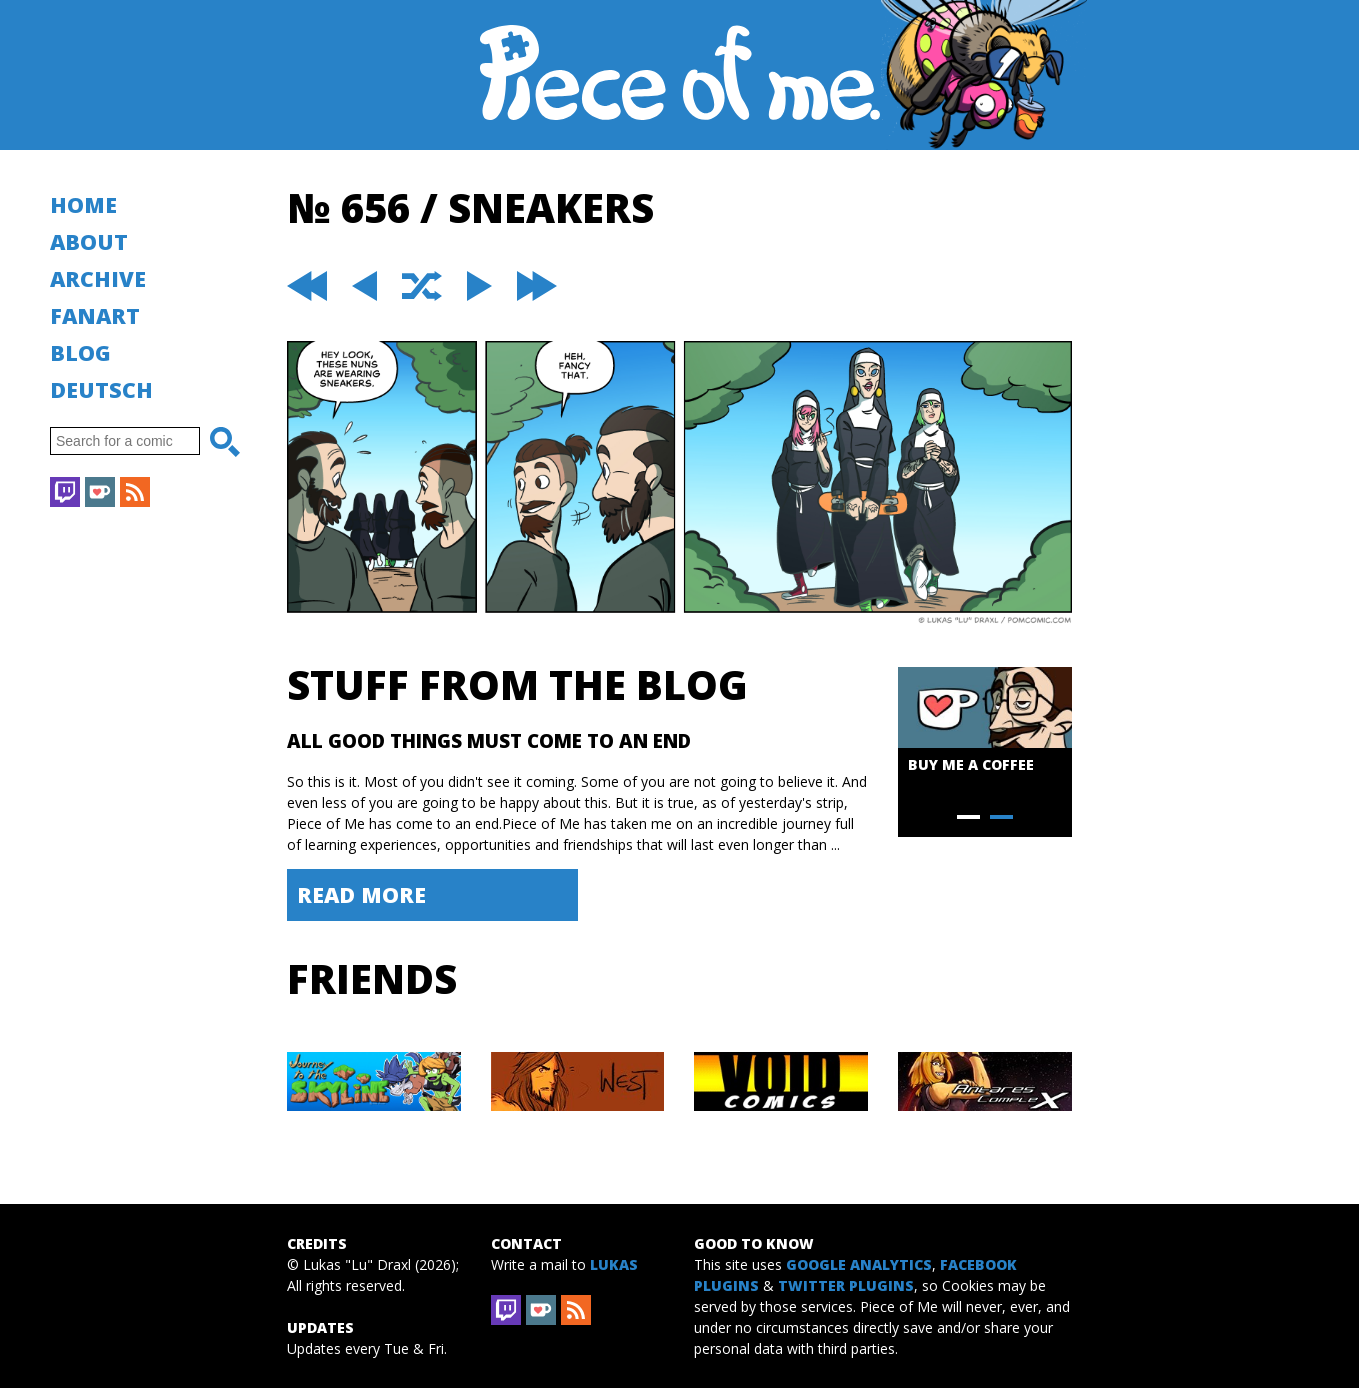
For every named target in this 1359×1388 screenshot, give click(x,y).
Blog (80, 352)
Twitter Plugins (846, 1285)
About (89, 241)
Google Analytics (859, 1264)
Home (83, 204)
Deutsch (101, 389)
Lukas (614, 1264)
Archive (98, 278)
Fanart (95, 315)
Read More (361, 894)
